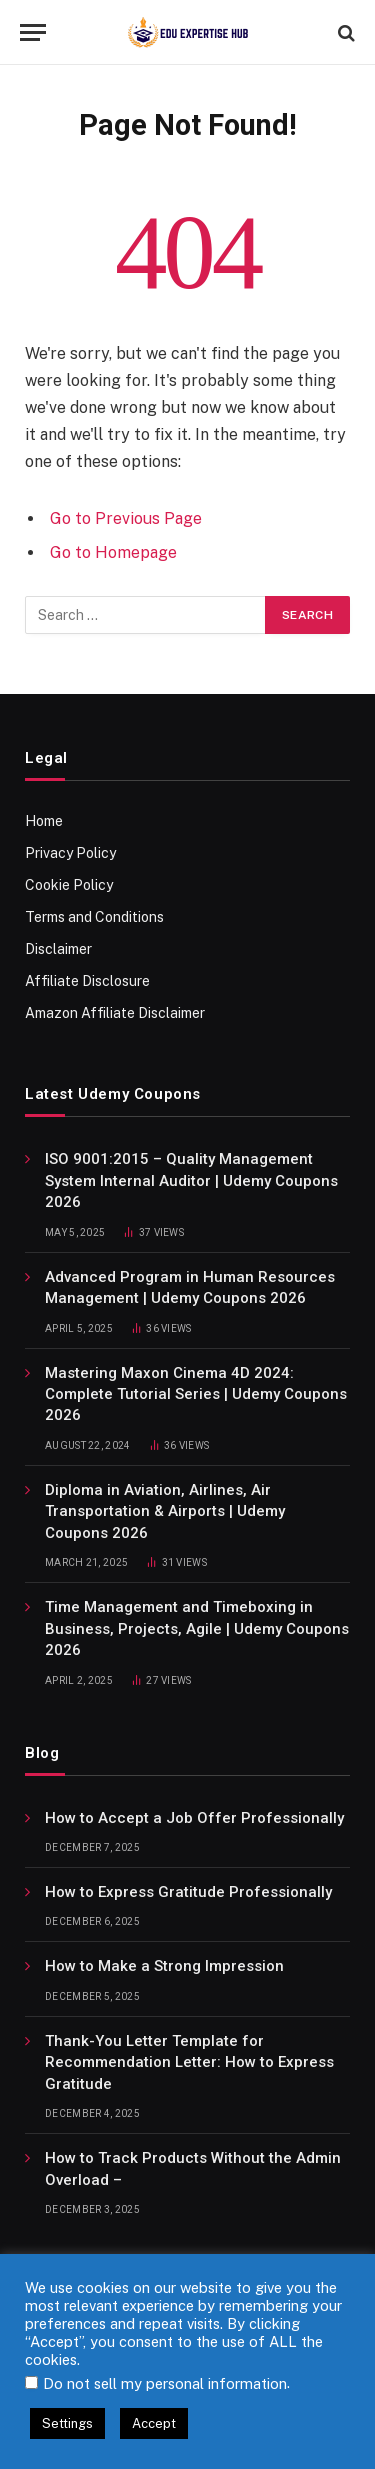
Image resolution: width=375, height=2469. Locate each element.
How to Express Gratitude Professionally (188, 1892)
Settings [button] (67, 2423)
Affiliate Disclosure (87, 981)
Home (44, 821)
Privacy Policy (70, 853)
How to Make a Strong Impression (164, 1966)
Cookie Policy (69, 885)
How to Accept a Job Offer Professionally (194, 1818)
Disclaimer (58, 949)
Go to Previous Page (126, 518)
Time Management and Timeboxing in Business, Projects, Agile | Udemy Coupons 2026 (197, 1628)
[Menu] (33, 32)
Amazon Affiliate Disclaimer (115, 1013)
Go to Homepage (113, 552)
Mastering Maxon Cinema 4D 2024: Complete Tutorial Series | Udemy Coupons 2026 (196, 1394)
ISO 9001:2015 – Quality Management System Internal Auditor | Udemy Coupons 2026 (191, 1180)
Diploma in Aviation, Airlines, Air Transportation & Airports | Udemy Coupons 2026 (165, 1511)
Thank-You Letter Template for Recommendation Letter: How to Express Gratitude (189, 2062)
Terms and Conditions (94, 917)
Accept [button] (154, 2423)
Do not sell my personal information (165, 2383)
